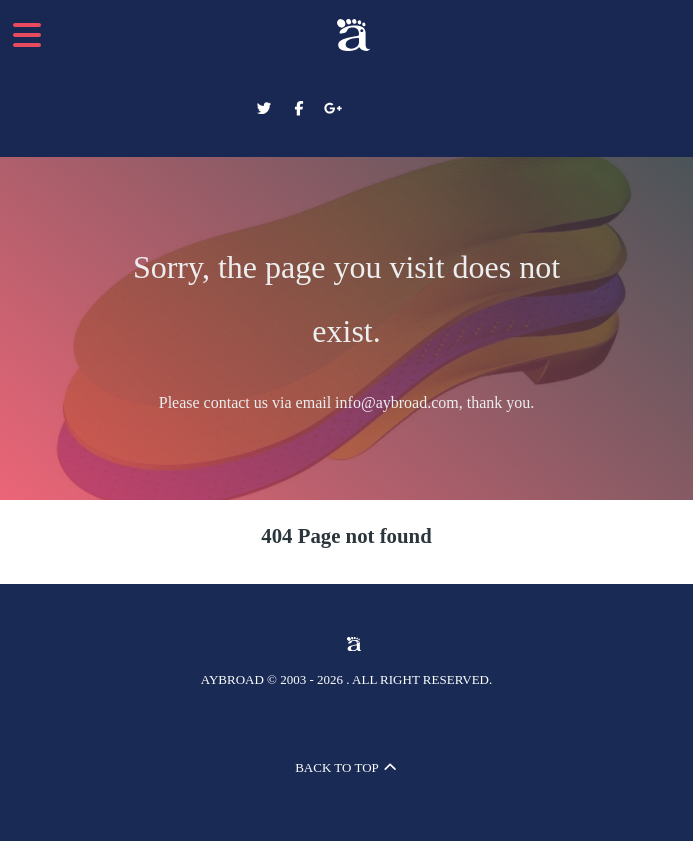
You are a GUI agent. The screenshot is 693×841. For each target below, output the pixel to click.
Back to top (346, 767)
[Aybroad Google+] (333, 109)
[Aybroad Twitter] (266, 109)
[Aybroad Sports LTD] (347, 35)
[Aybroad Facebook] (300, 109)
